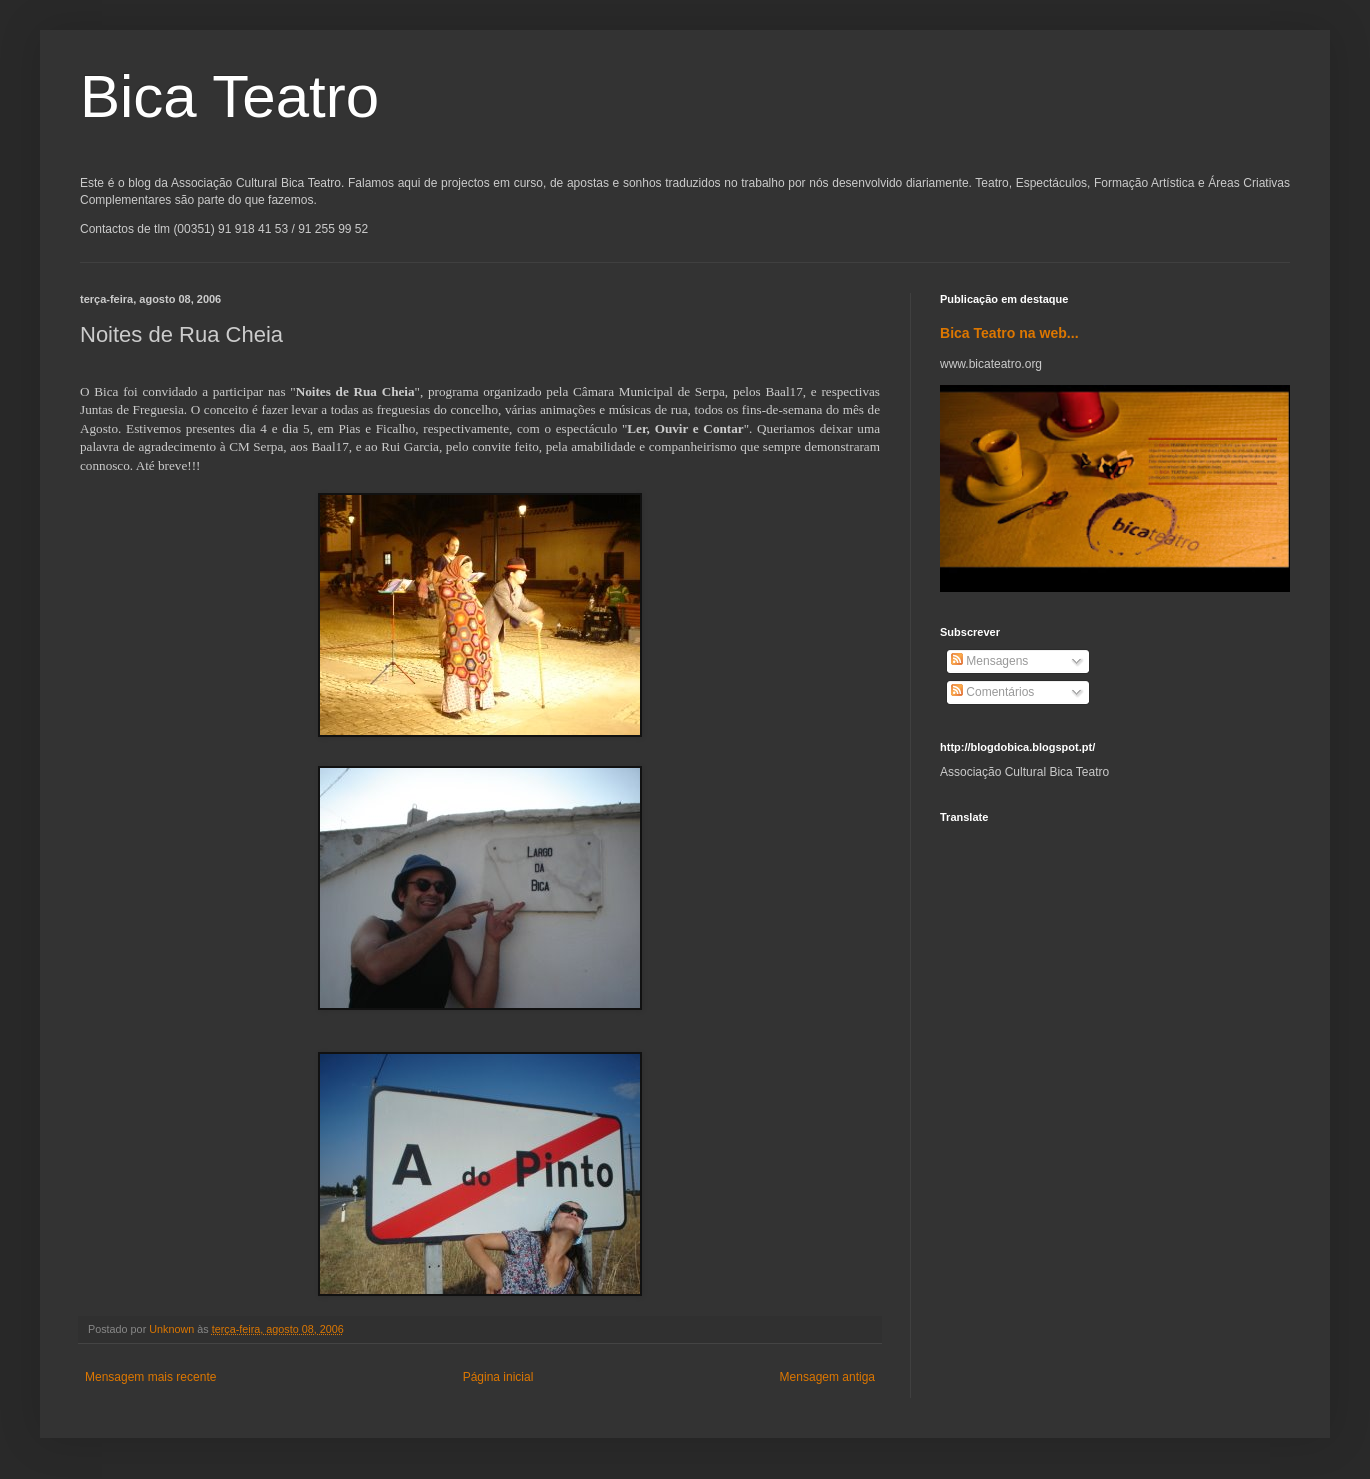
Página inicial (498, 1377)
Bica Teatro (229, 96)
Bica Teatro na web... (1009, 333)
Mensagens (989, 661)
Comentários (992, 692)
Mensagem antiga (827, 1377)
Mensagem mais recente (150, 1377)
